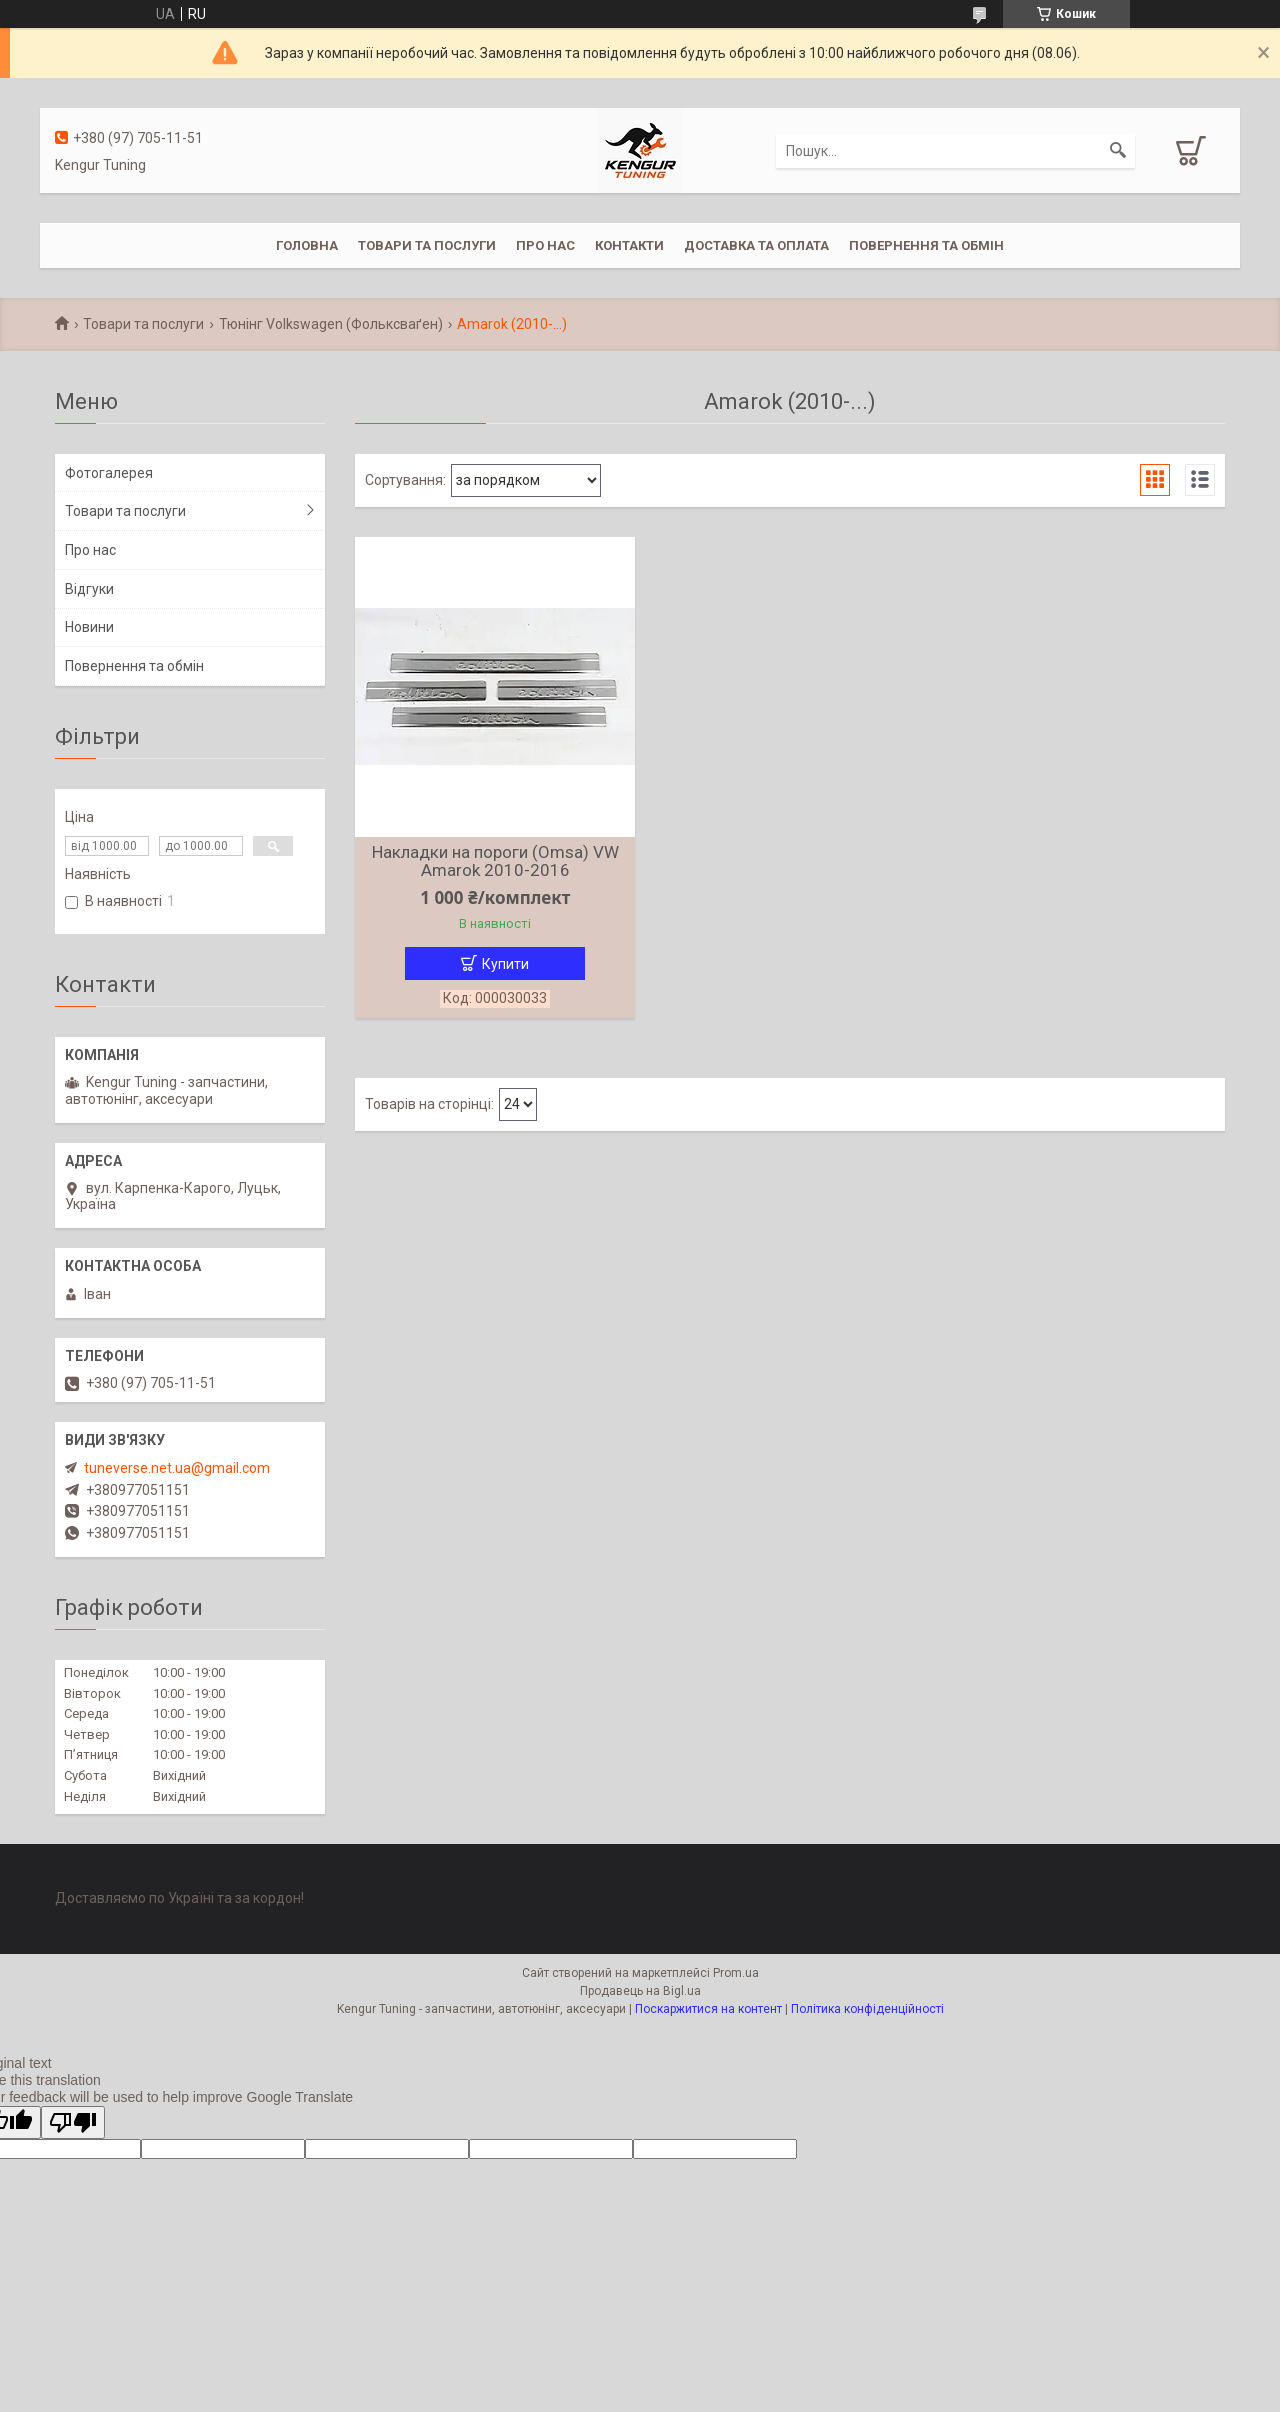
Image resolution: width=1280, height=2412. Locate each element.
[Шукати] (1118, 151)
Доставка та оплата (756, 245)
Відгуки (89, 589)
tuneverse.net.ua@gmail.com (177, 1468)
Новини (89, 627)
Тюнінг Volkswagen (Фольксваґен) (331, 324)
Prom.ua (736, 1973)
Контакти (629, 245)
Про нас (545, 245)
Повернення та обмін (926, 245)
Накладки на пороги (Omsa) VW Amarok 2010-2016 (495, 861)
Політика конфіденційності (867, 2009)
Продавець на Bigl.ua (640, 1991)
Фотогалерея (109, 473)
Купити (505, 964)
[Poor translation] (73, 2122)
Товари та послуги (427, 245)
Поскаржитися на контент (708, 2009)
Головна (307, 245)
